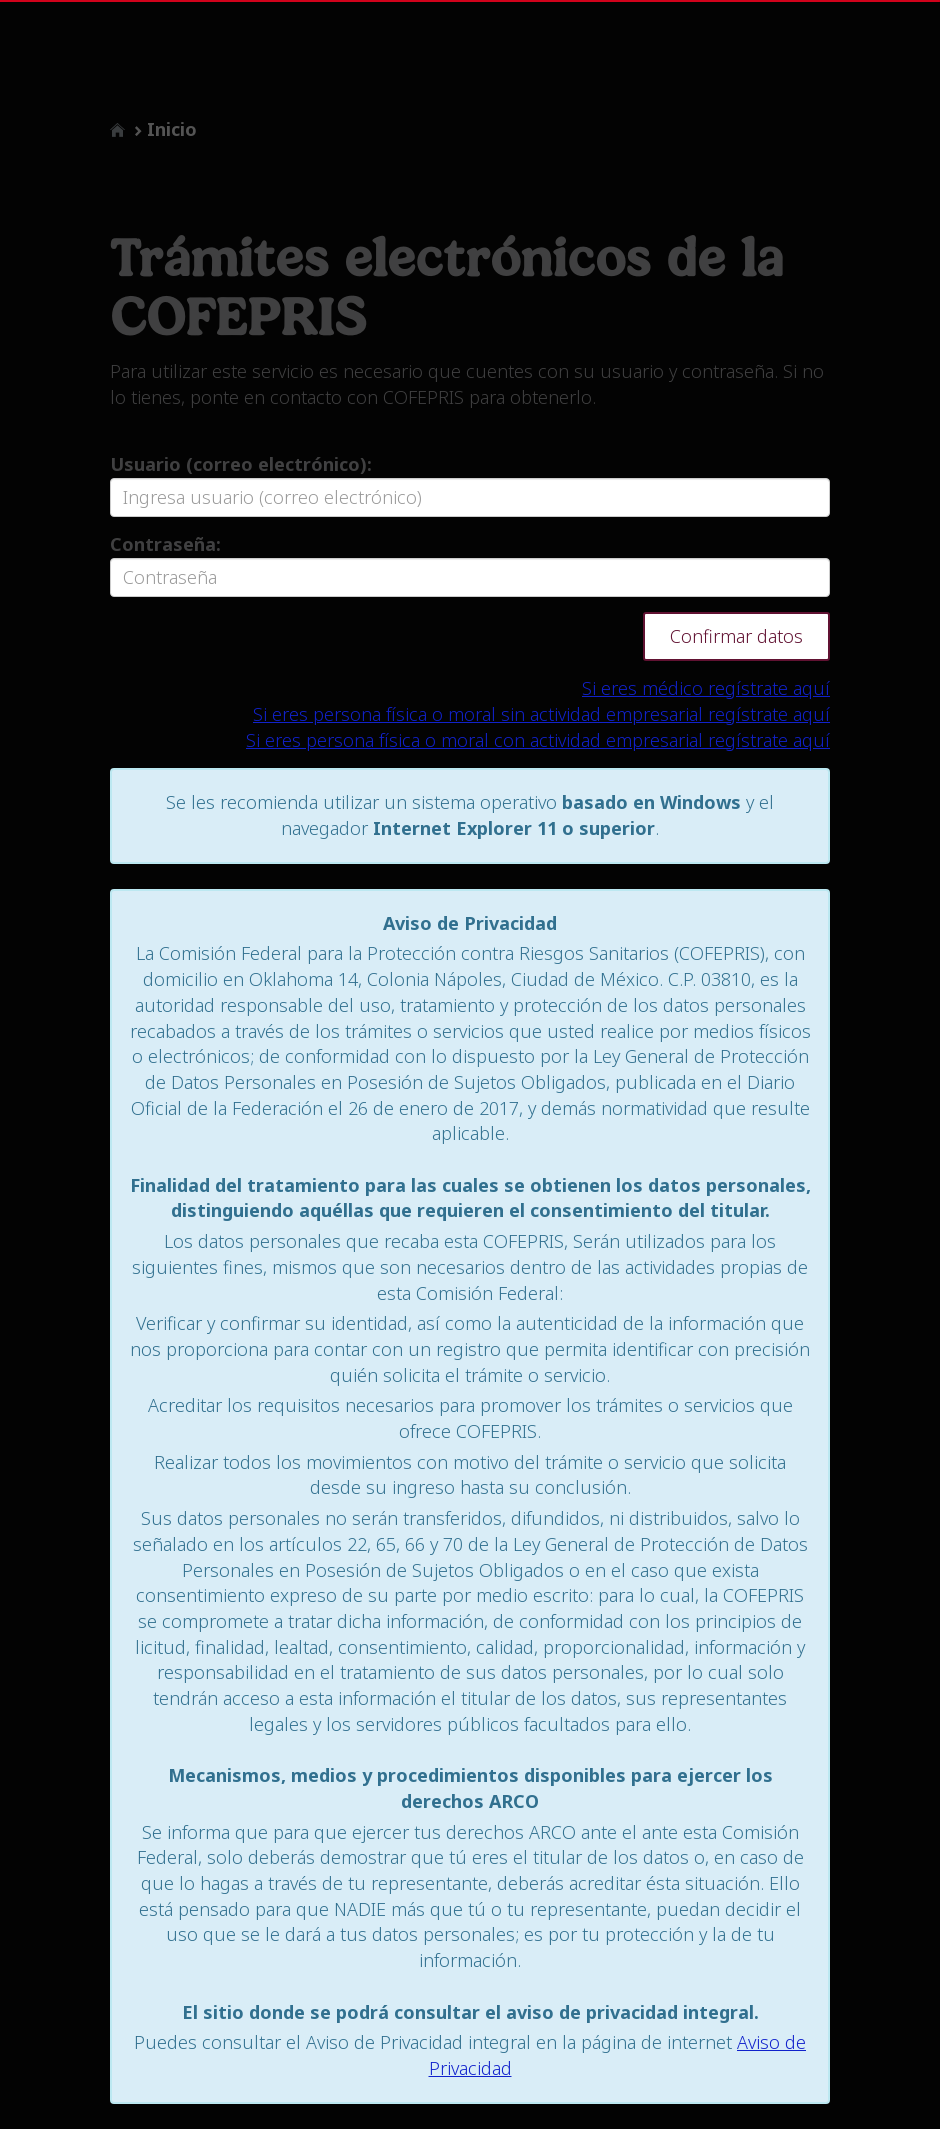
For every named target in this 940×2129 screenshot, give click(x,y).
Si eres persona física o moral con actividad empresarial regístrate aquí (538, 740)
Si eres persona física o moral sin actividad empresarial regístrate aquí (541, 714)
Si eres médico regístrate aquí (706, 688)
